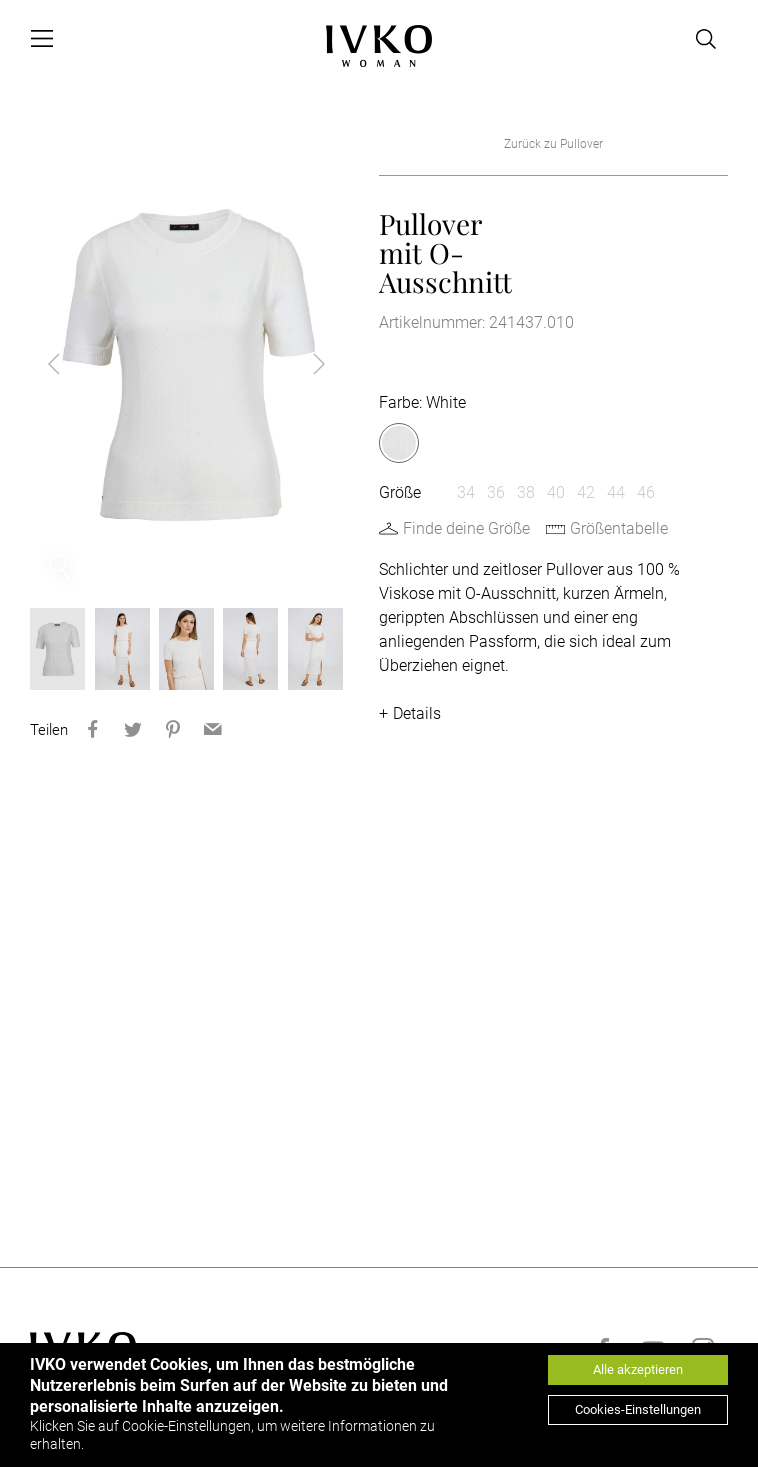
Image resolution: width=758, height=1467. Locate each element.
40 (556, 492)
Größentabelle (619, 528)
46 (646, 492)
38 (526, 492)
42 (586, 492)
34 (466, 492)
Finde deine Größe (466, 528)
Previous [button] (70, 364)
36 (496, 492)
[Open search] (706, 39)
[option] (186, 364)
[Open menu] (42, 39)
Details (417, 713)
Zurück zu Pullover (553, 144)
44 (616, 492)
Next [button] (303, 364)
